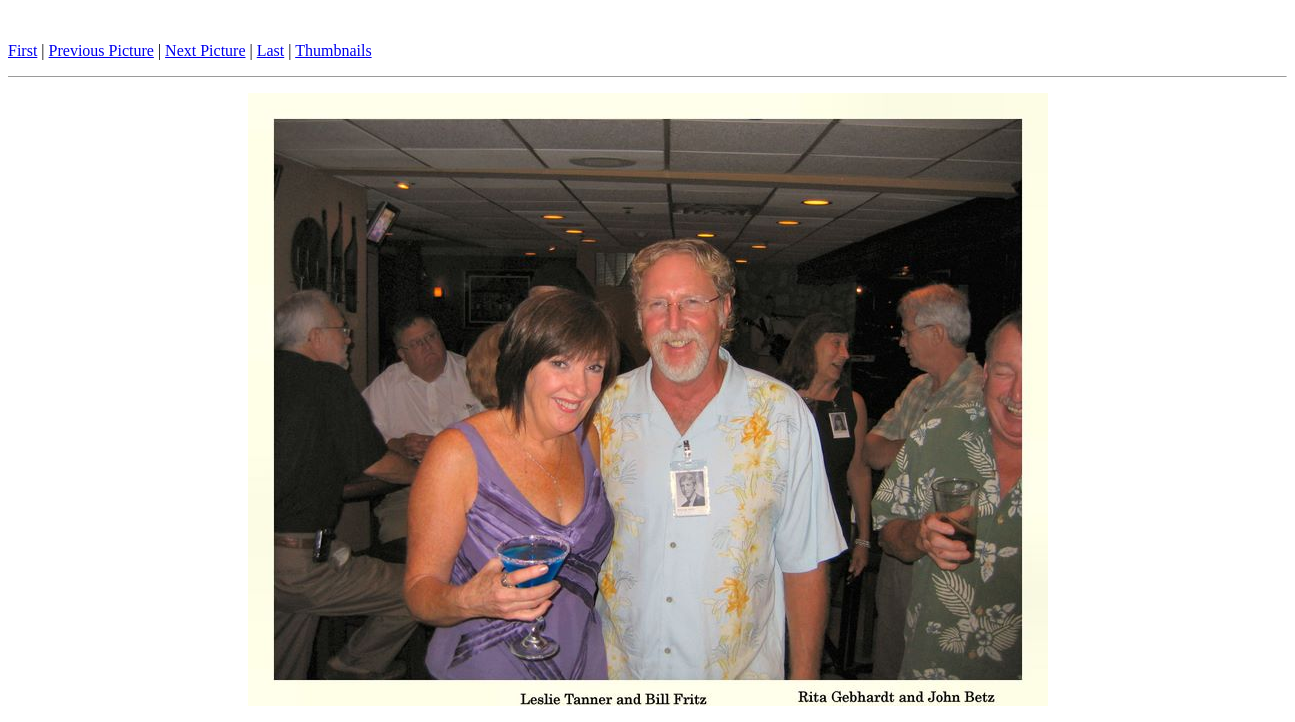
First (22, 50)
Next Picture (205, 50)
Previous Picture (101, 50)
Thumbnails (333, 50)
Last (271, 50)
